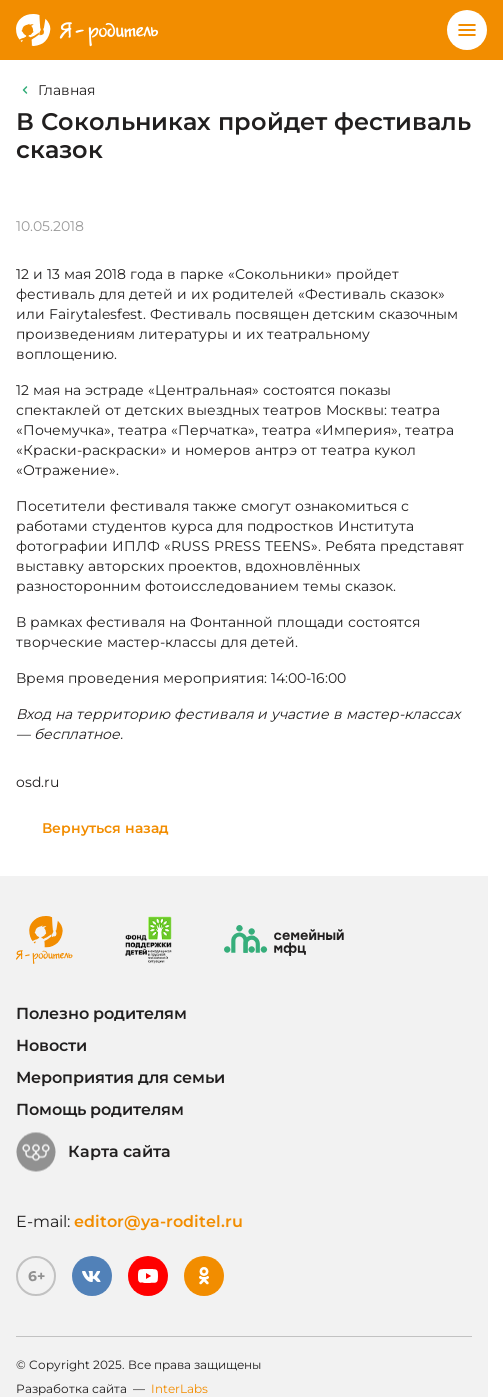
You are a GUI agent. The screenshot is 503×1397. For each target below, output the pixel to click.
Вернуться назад (105, 828)
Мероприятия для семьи (120, 1077)
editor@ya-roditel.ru (158, 1221)
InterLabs (179, 1388)
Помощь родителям (100, 1109)
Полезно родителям (101, 1013)
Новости (51, 1045)
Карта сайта (93, 1152)
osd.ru (37, 782)
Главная (66, 90)
